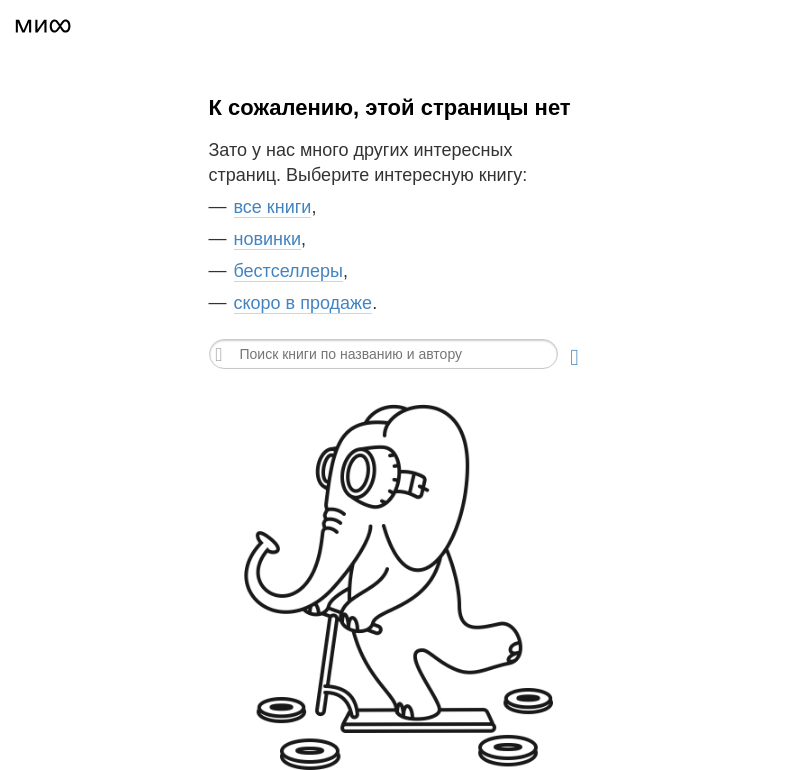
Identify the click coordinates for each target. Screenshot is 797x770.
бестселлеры (289, 271)
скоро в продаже (303, 303)
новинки (267, 239)
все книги (273, 207)
